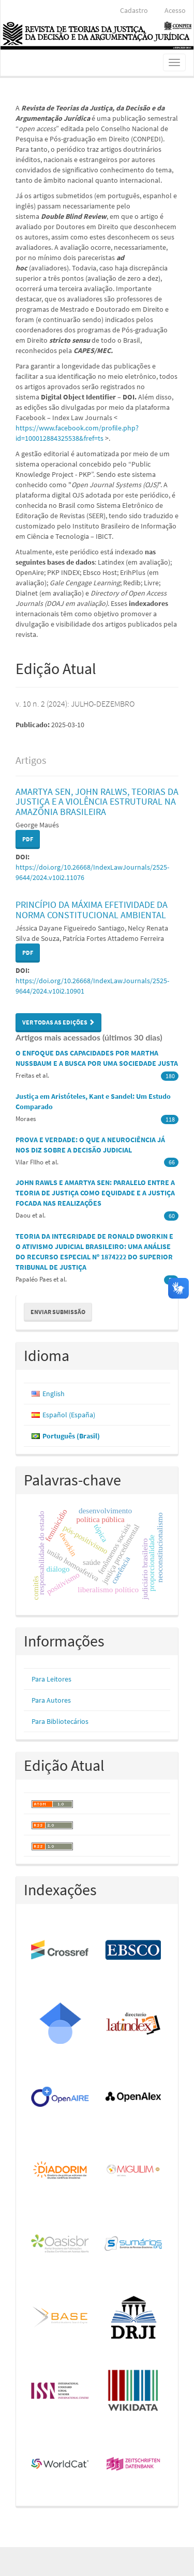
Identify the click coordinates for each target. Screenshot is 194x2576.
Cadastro (134, 10)
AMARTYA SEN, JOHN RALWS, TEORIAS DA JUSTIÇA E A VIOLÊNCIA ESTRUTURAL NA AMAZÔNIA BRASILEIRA (97, 802)
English (53, 1393)
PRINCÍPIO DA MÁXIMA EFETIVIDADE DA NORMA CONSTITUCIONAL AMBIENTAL (92, 910)
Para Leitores (51, 1679)
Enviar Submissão (58, 1312)
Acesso (175, 10)
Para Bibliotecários (60, 1721)
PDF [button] (27, 839)
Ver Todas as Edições (58, 1022)
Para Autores (51, 1700)
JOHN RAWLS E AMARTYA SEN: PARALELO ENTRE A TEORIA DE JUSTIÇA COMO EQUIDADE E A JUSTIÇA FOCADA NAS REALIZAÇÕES (95, 1193)
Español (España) (68, 1414)
